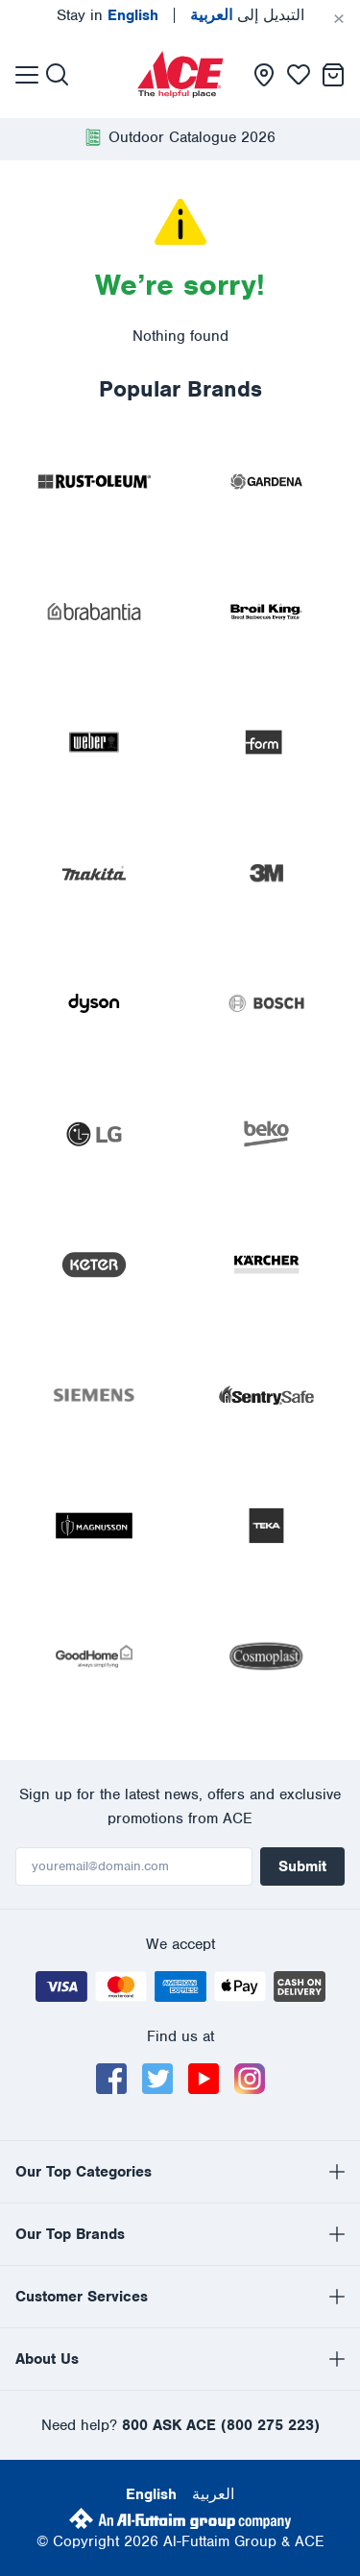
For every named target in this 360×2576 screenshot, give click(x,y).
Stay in (107, 15)
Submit (302, 1866)
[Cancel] (338, 19)
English (151, 2494)
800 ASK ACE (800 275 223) (221, 2425)
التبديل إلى (247, 15)
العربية (213, 2494)
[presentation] (180, 74)
